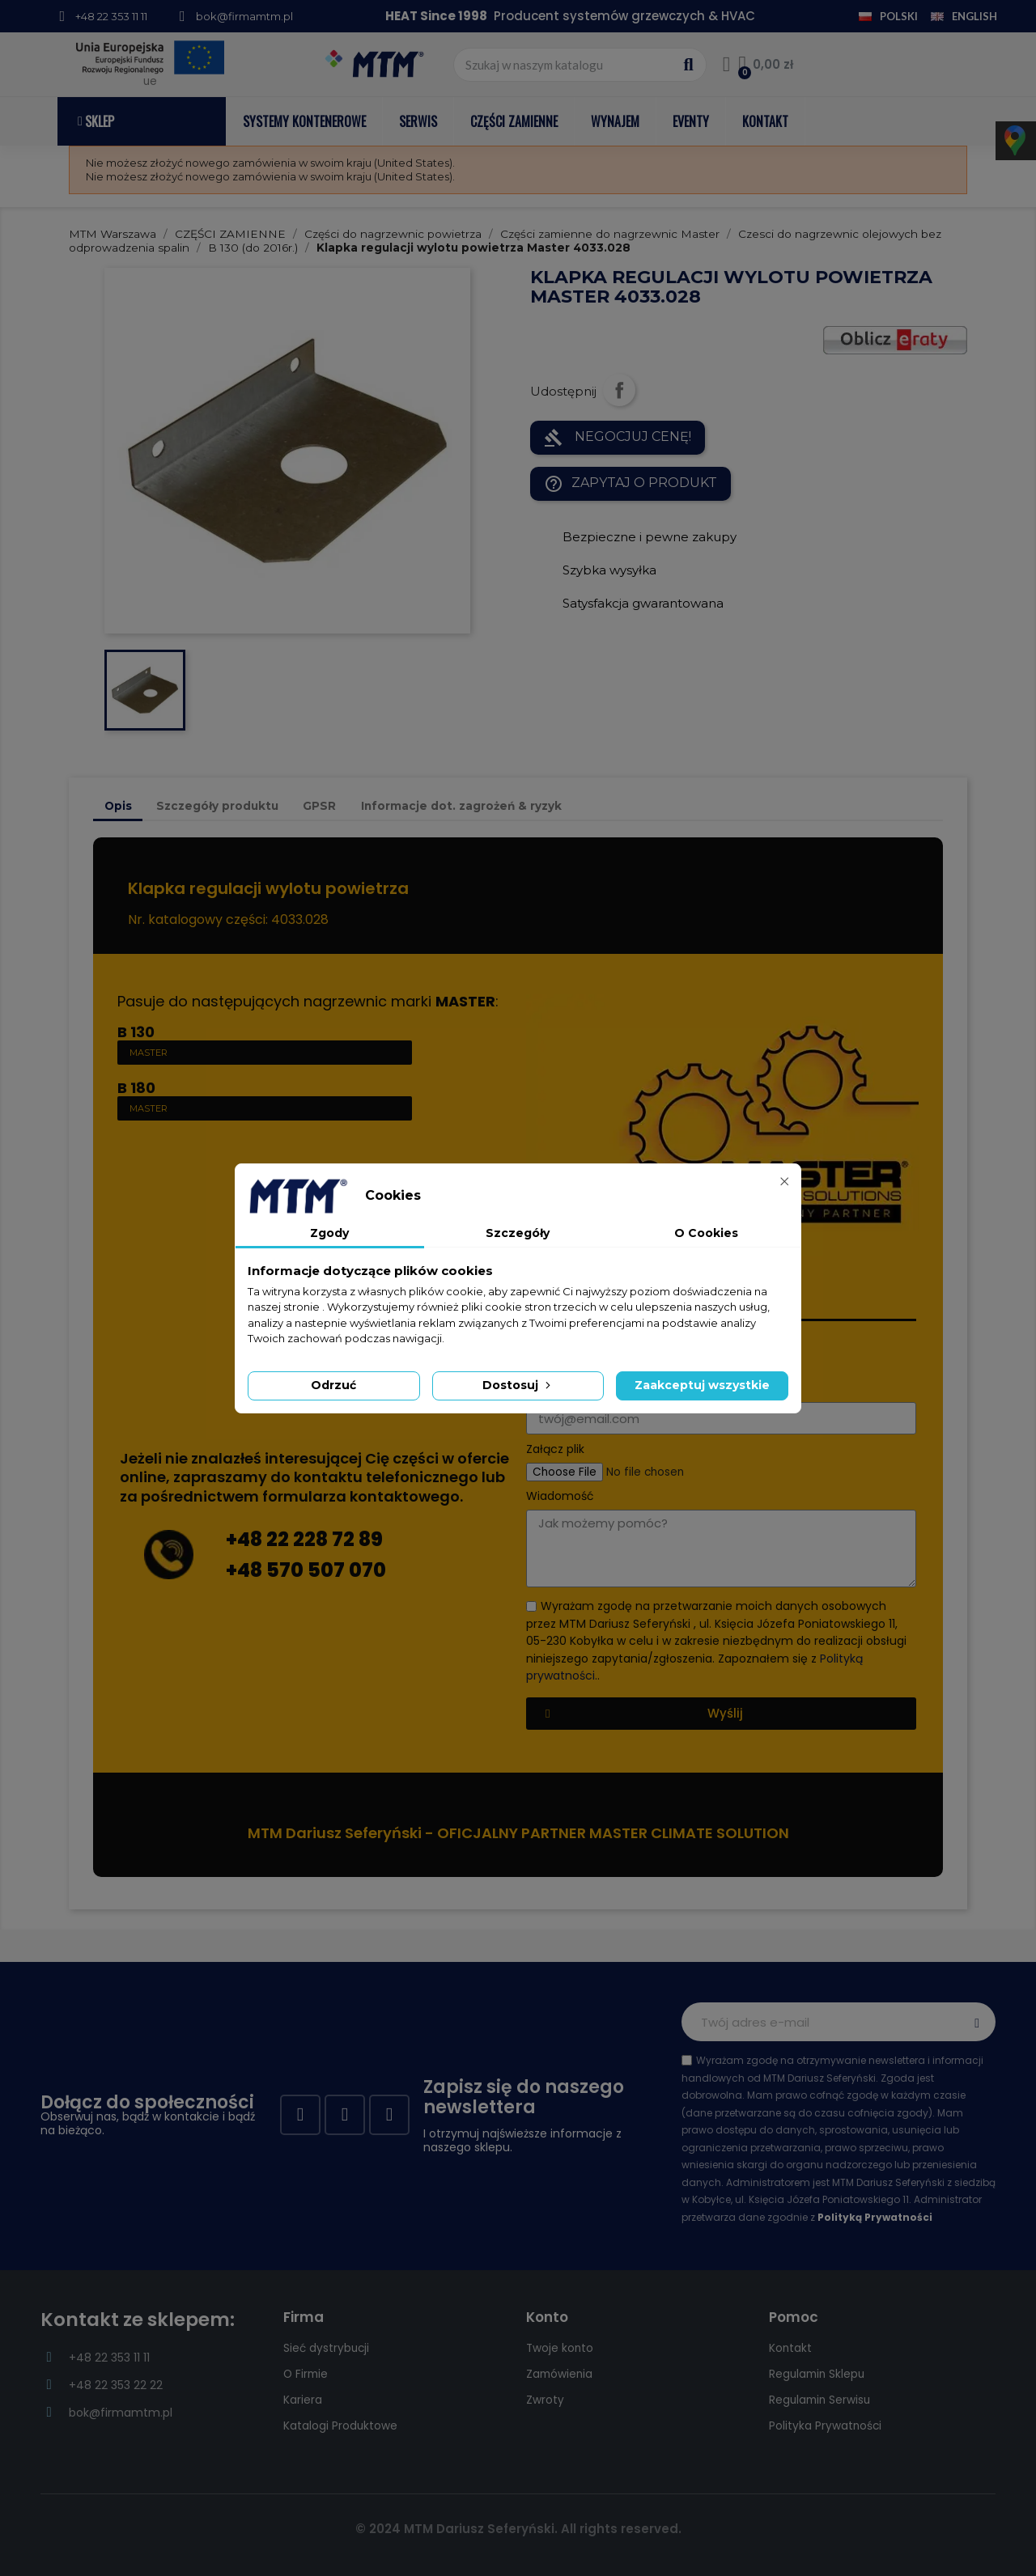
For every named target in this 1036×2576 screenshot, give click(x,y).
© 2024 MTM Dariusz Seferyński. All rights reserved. (518, 2528)
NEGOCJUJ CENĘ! (617, 437)
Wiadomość (560, 1496)
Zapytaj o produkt (630, 484)
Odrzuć (333, 1385)
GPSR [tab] (319, 805)
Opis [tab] (118, 805)
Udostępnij (619, 390)
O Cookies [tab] (706, 1233)
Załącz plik (555, 1449)
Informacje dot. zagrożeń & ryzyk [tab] (461, 805)
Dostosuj (518, 1385)
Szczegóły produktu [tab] (217, 805)
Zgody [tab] (329, 1233)
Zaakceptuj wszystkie (702, 1385)
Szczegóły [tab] (518, 1233)
